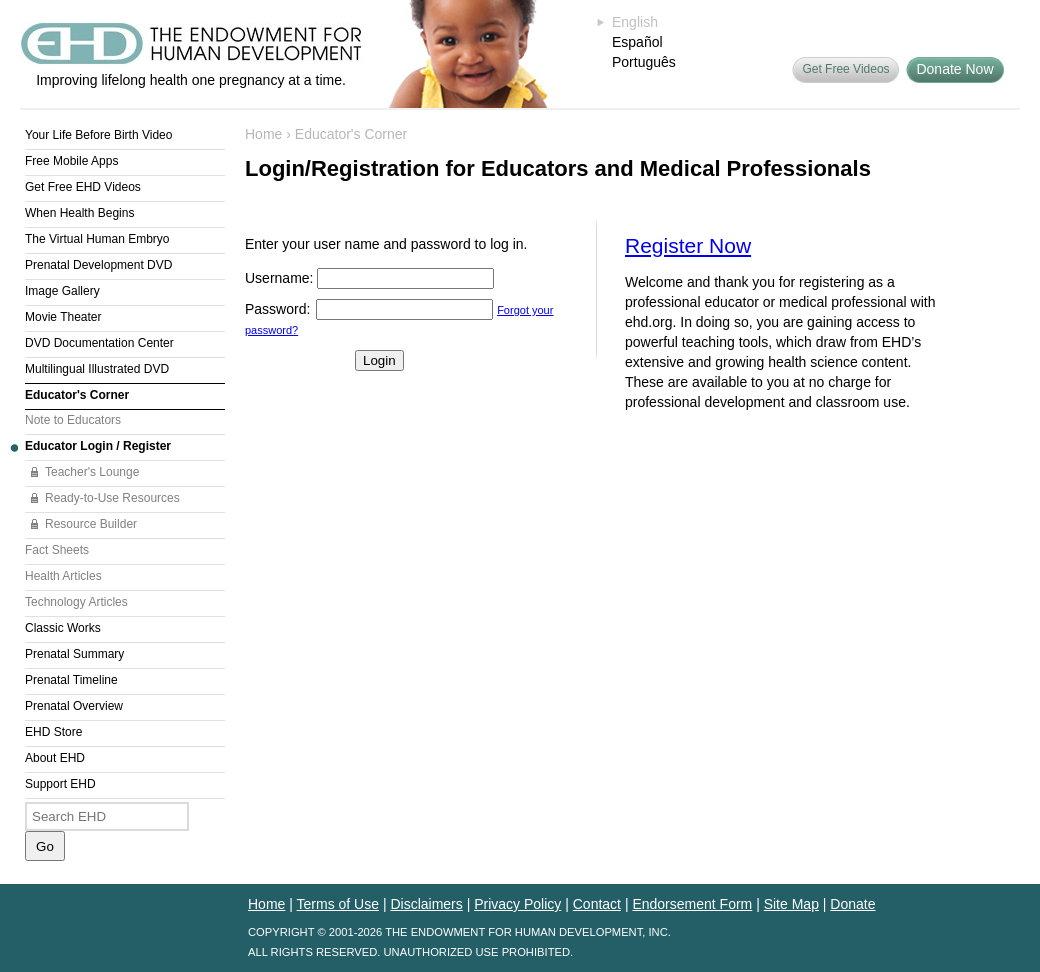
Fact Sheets (57, 550)
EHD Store (53, 732)
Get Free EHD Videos (83, 187)
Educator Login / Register (98, 446)
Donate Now (954, 69)
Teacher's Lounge (92, 472)
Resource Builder (91, 524)
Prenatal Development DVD (98, 265)
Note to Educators (73, 420)
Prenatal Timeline (71, 680)
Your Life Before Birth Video (98, 135)
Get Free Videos (845, 69)
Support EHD (60, 784)
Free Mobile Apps (71, 161)
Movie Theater (63, 317)
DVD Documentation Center (99, 343)
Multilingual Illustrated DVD (97, 369)
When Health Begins (79, 213)
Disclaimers (426, 904)
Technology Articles (76, 602)
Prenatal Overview (74, 706)
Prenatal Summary (74, 654)
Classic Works (63, 628)
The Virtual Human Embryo (97, 239)
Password (275, 309)
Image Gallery (62, 291)
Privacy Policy (517, 904)
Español (637, 42)
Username (277, 278)
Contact (597, 904)
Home (263, 134)
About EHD (55, 758)
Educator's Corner (77, 395)
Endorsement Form (692, 904)
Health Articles (63, 576)
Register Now (688, 245)
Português (644, 62)
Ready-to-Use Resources (112, 498)
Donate (852, 904)
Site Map (791, 904)
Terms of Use (338, 904)
